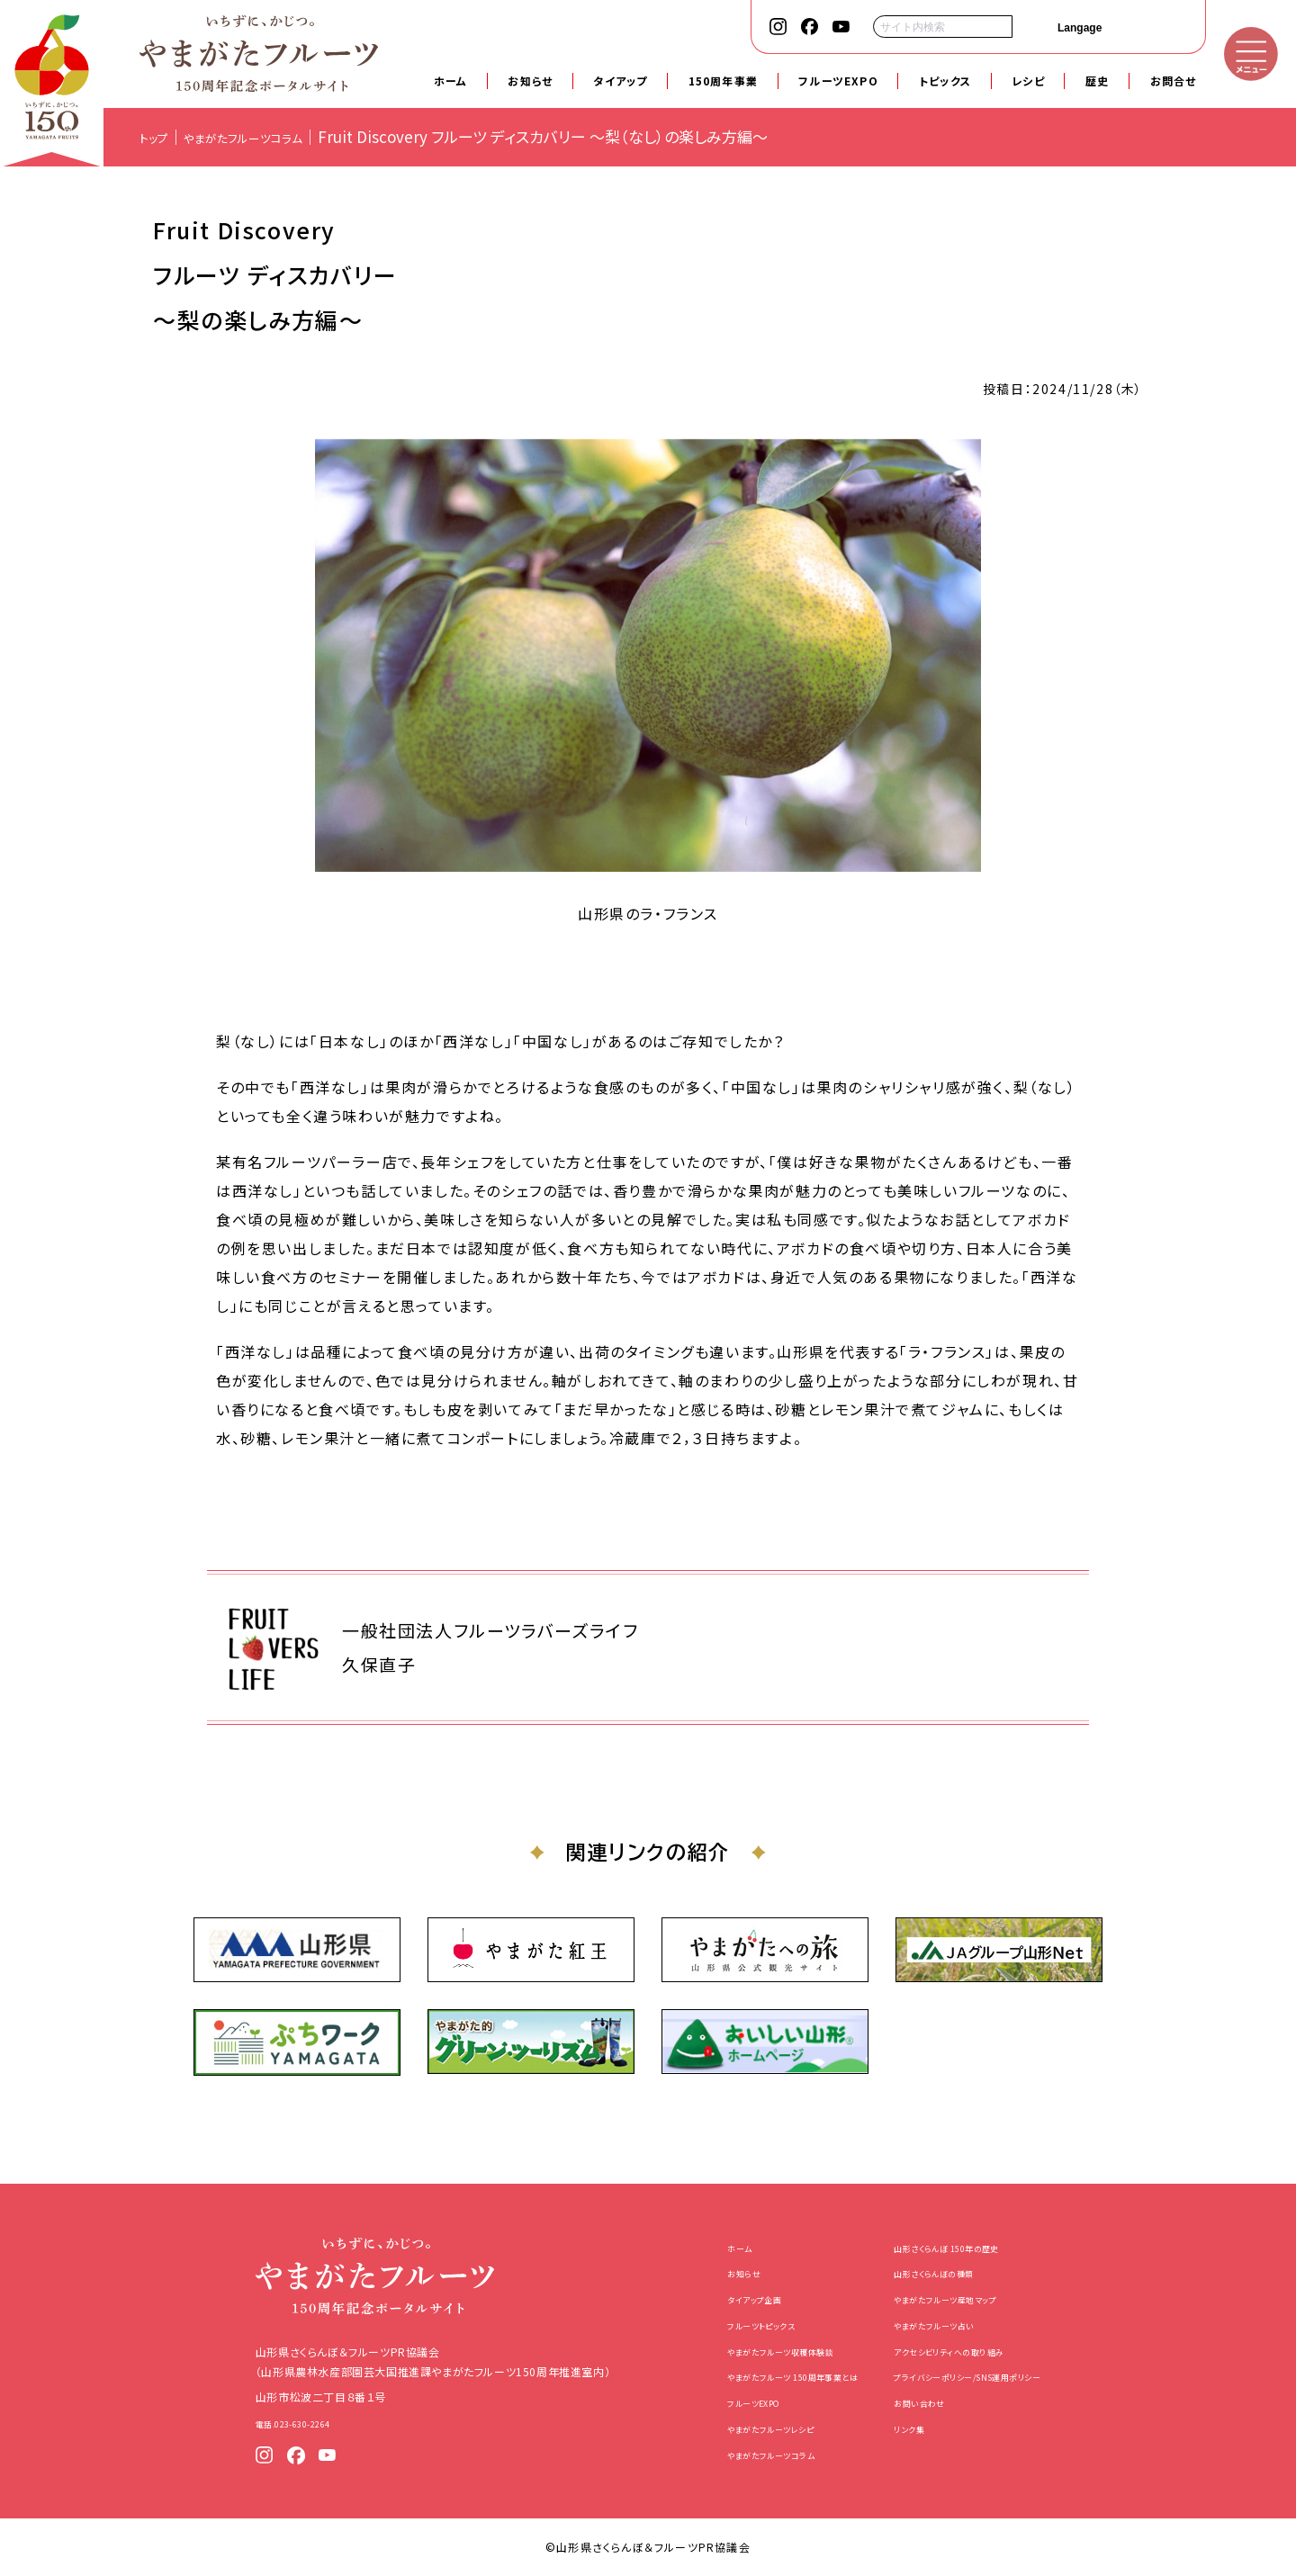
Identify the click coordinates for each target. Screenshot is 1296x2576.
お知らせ (530, 80)
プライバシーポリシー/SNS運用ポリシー (990, 2375)
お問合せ (1173, 80)
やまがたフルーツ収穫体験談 (751, 2350)
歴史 (1097, 80)
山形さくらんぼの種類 (945, 2272)
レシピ (1028, 80)
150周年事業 (723, 80)
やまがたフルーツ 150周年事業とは (768, 2375)
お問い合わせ (925, 2402)
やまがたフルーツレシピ (738, 2428)
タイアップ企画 (716, 2298)
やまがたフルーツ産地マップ (960, 2298)
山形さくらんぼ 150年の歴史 (962, 2247)
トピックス (945, 80)
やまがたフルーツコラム (738, 2454)
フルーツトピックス (725, 2324)
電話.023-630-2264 (259, 2422)
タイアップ (620, 80)
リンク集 (912, 2428)
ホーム (451, 80)
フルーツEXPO (838, 80)
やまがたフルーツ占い (945, 2324)
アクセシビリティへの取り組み (965, 2350)
